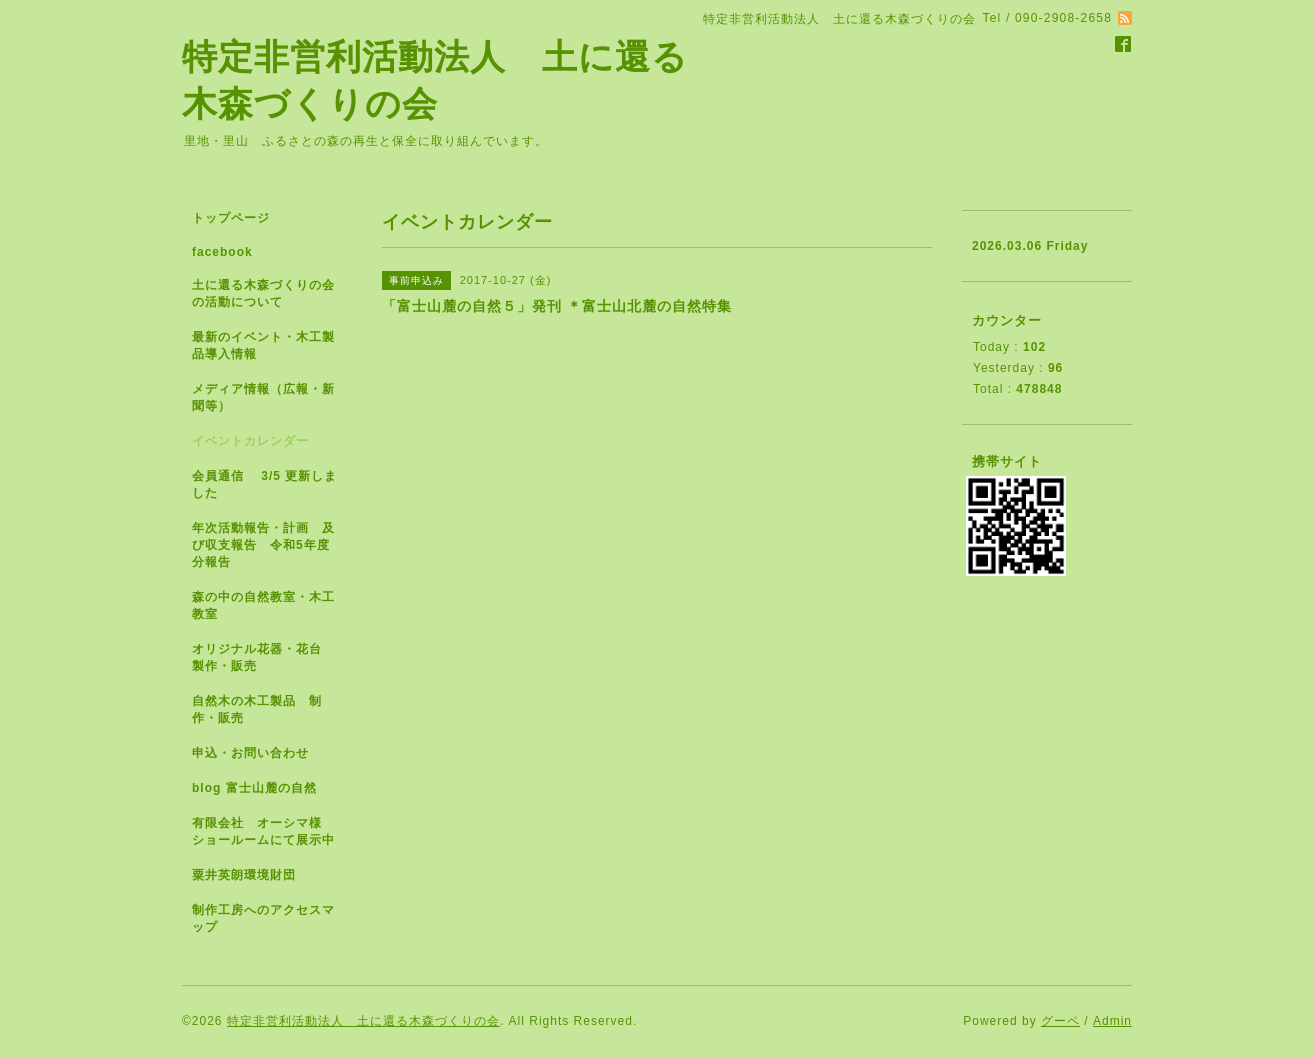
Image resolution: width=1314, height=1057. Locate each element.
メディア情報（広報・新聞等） (263, 397)
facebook (222, 252)
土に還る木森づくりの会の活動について (263, 293)
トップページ (231, 218)
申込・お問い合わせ (250, 753)
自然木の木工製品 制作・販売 (257, 709)
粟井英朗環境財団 (244, 875)
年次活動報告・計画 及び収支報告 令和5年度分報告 (263, 545)
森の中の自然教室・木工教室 (263, 605)
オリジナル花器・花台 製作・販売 (263, 657)
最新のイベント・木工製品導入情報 (263, 345)
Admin (1112, 1021)
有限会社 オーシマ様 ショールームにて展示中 (272, 831)
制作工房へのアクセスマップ (263, 918)
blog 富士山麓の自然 (254, 788)
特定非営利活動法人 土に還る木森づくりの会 (363, 1021)
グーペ (1060, 1021)
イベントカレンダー (250, 441)
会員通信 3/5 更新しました (264, 484)
